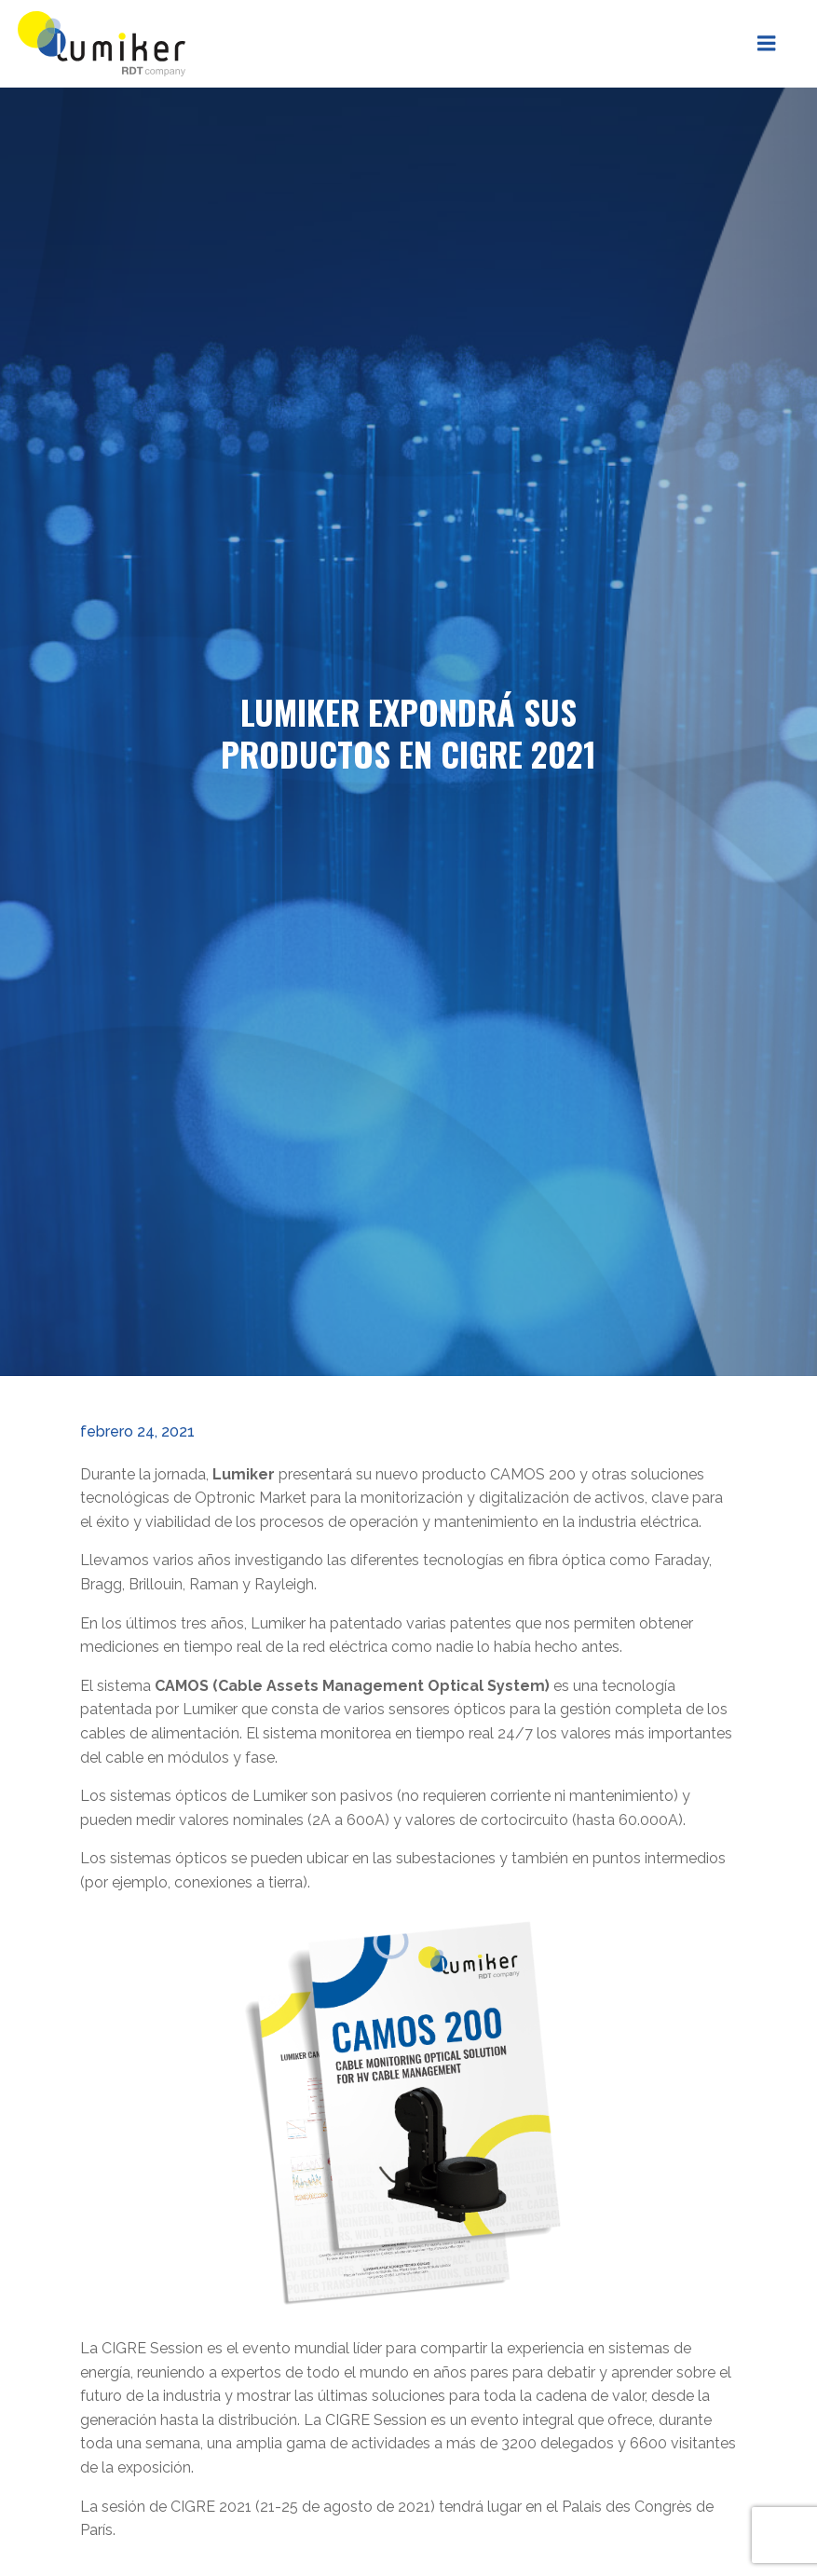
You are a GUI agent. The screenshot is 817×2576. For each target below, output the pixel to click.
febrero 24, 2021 (135, 1425)
